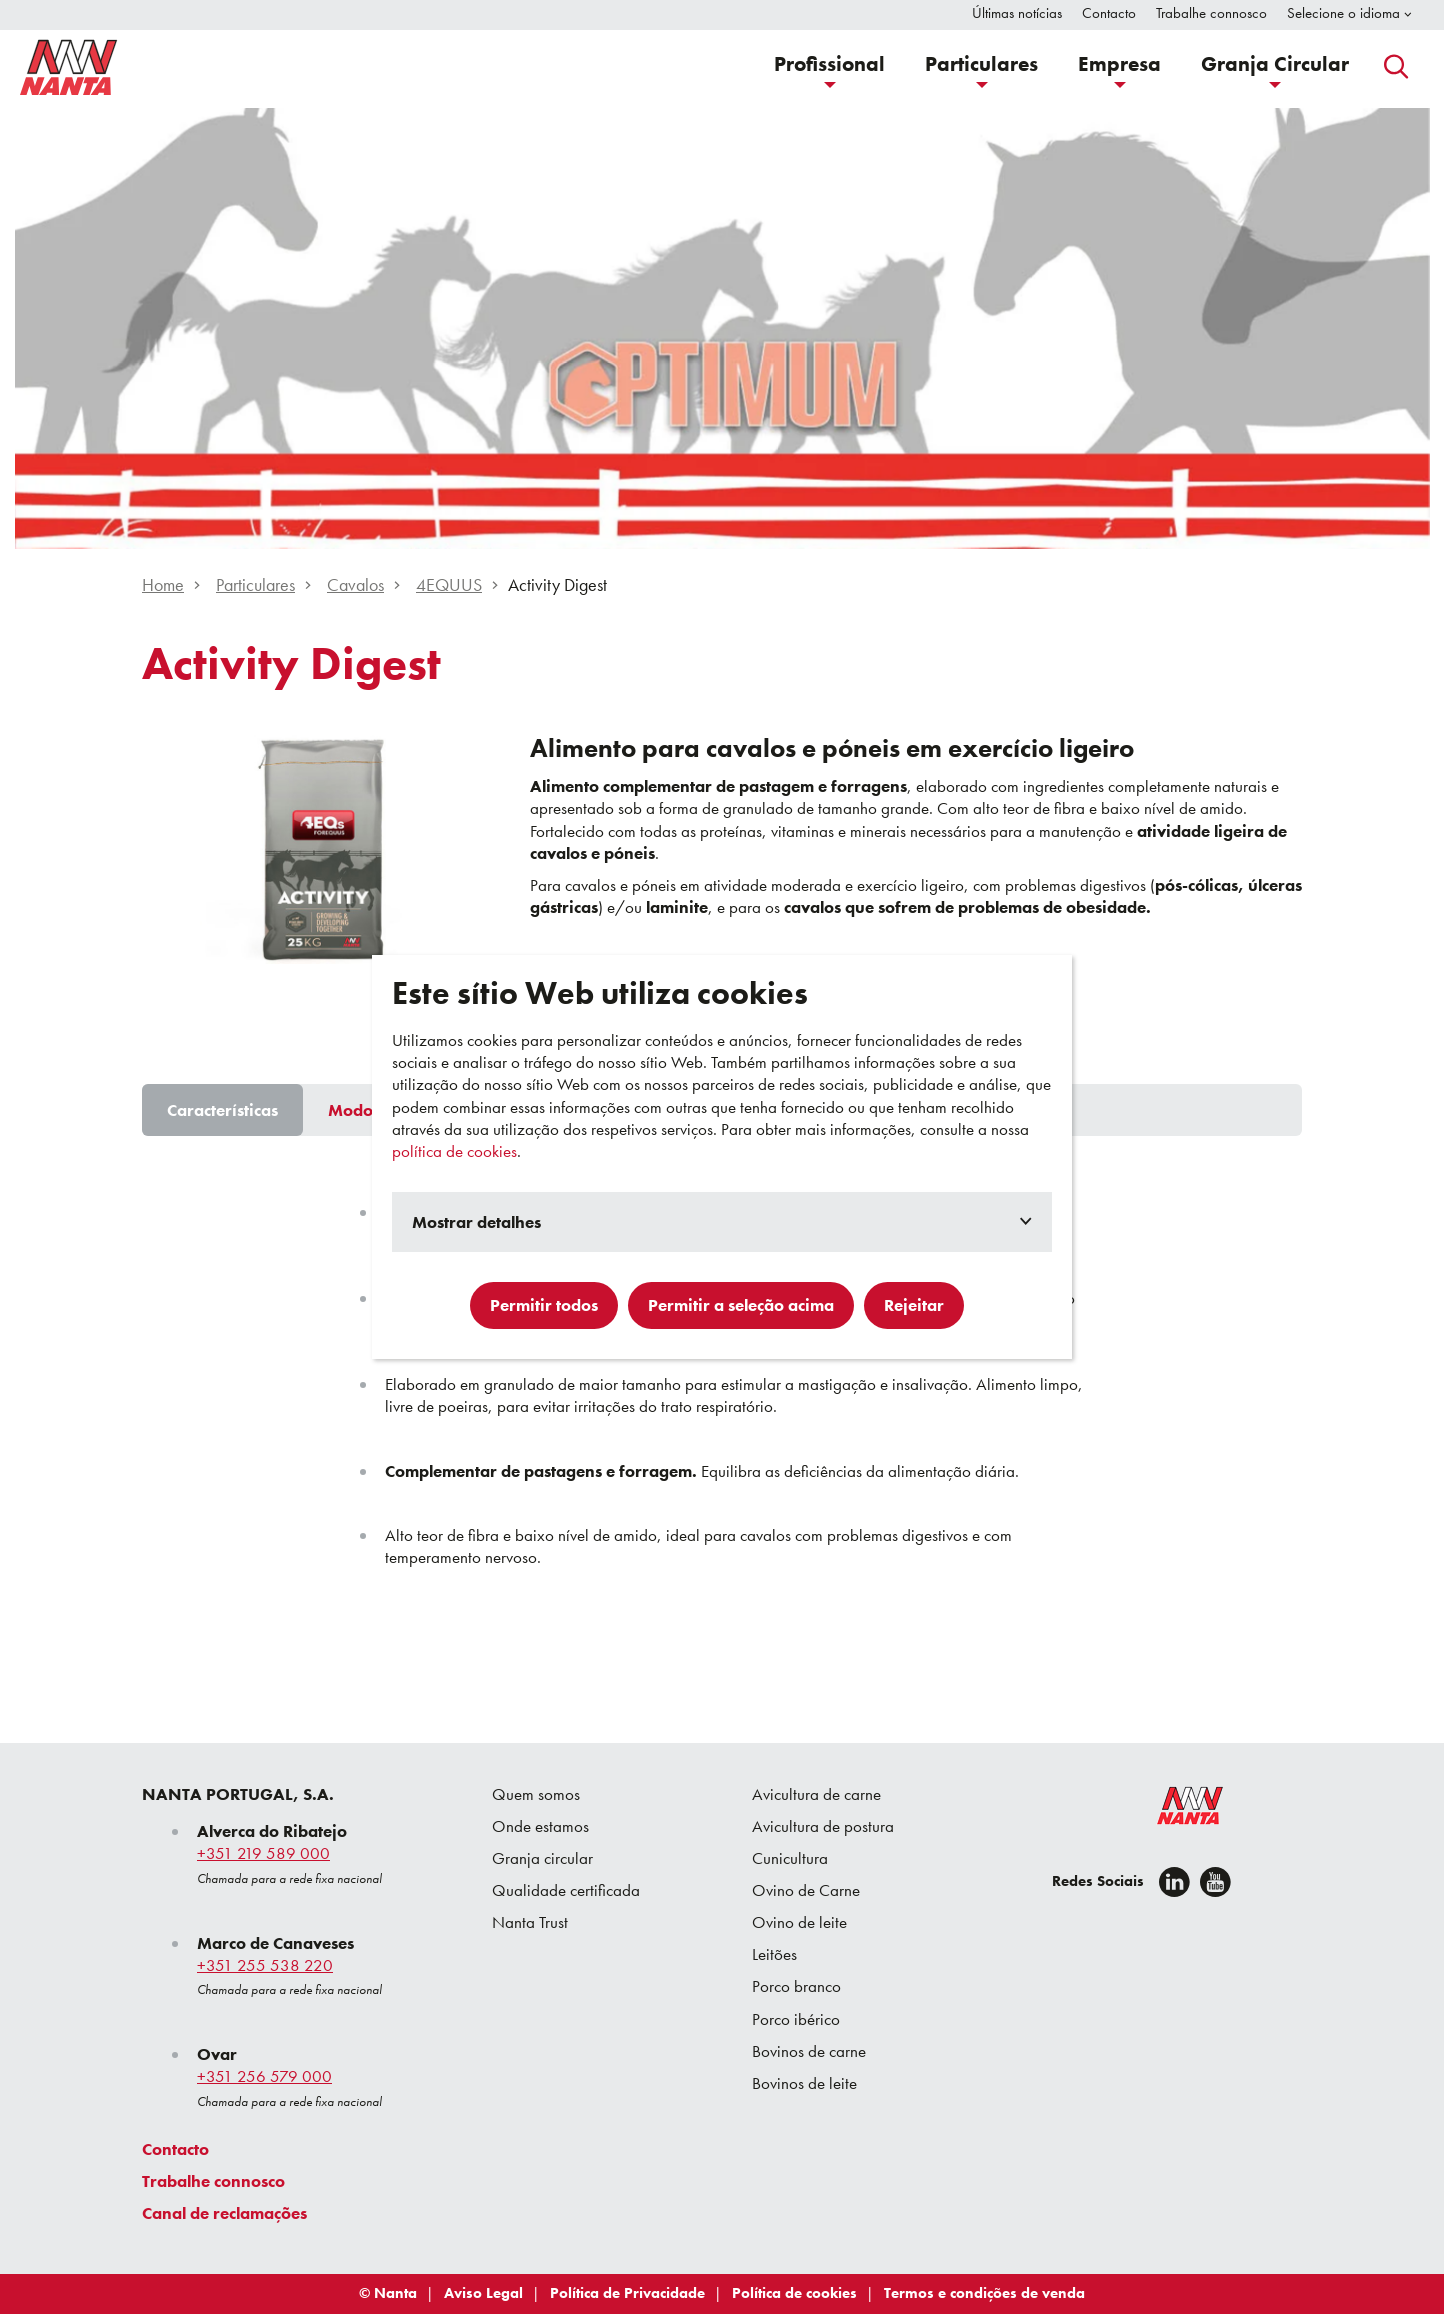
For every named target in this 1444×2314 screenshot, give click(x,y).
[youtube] (1215, 1882)
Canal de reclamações (224, 2213)
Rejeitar (914, 1305)
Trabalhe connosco (213, 2181)
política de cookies (454, 1151)
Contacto (175, 2149)
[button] (829, 66)
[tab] (222, 1110)
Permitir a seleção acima (741, 1305)
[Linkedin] (1174, 1882)
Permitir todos (544, 1305)
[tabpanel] (722, 1389)
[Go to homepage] (69, 67)
